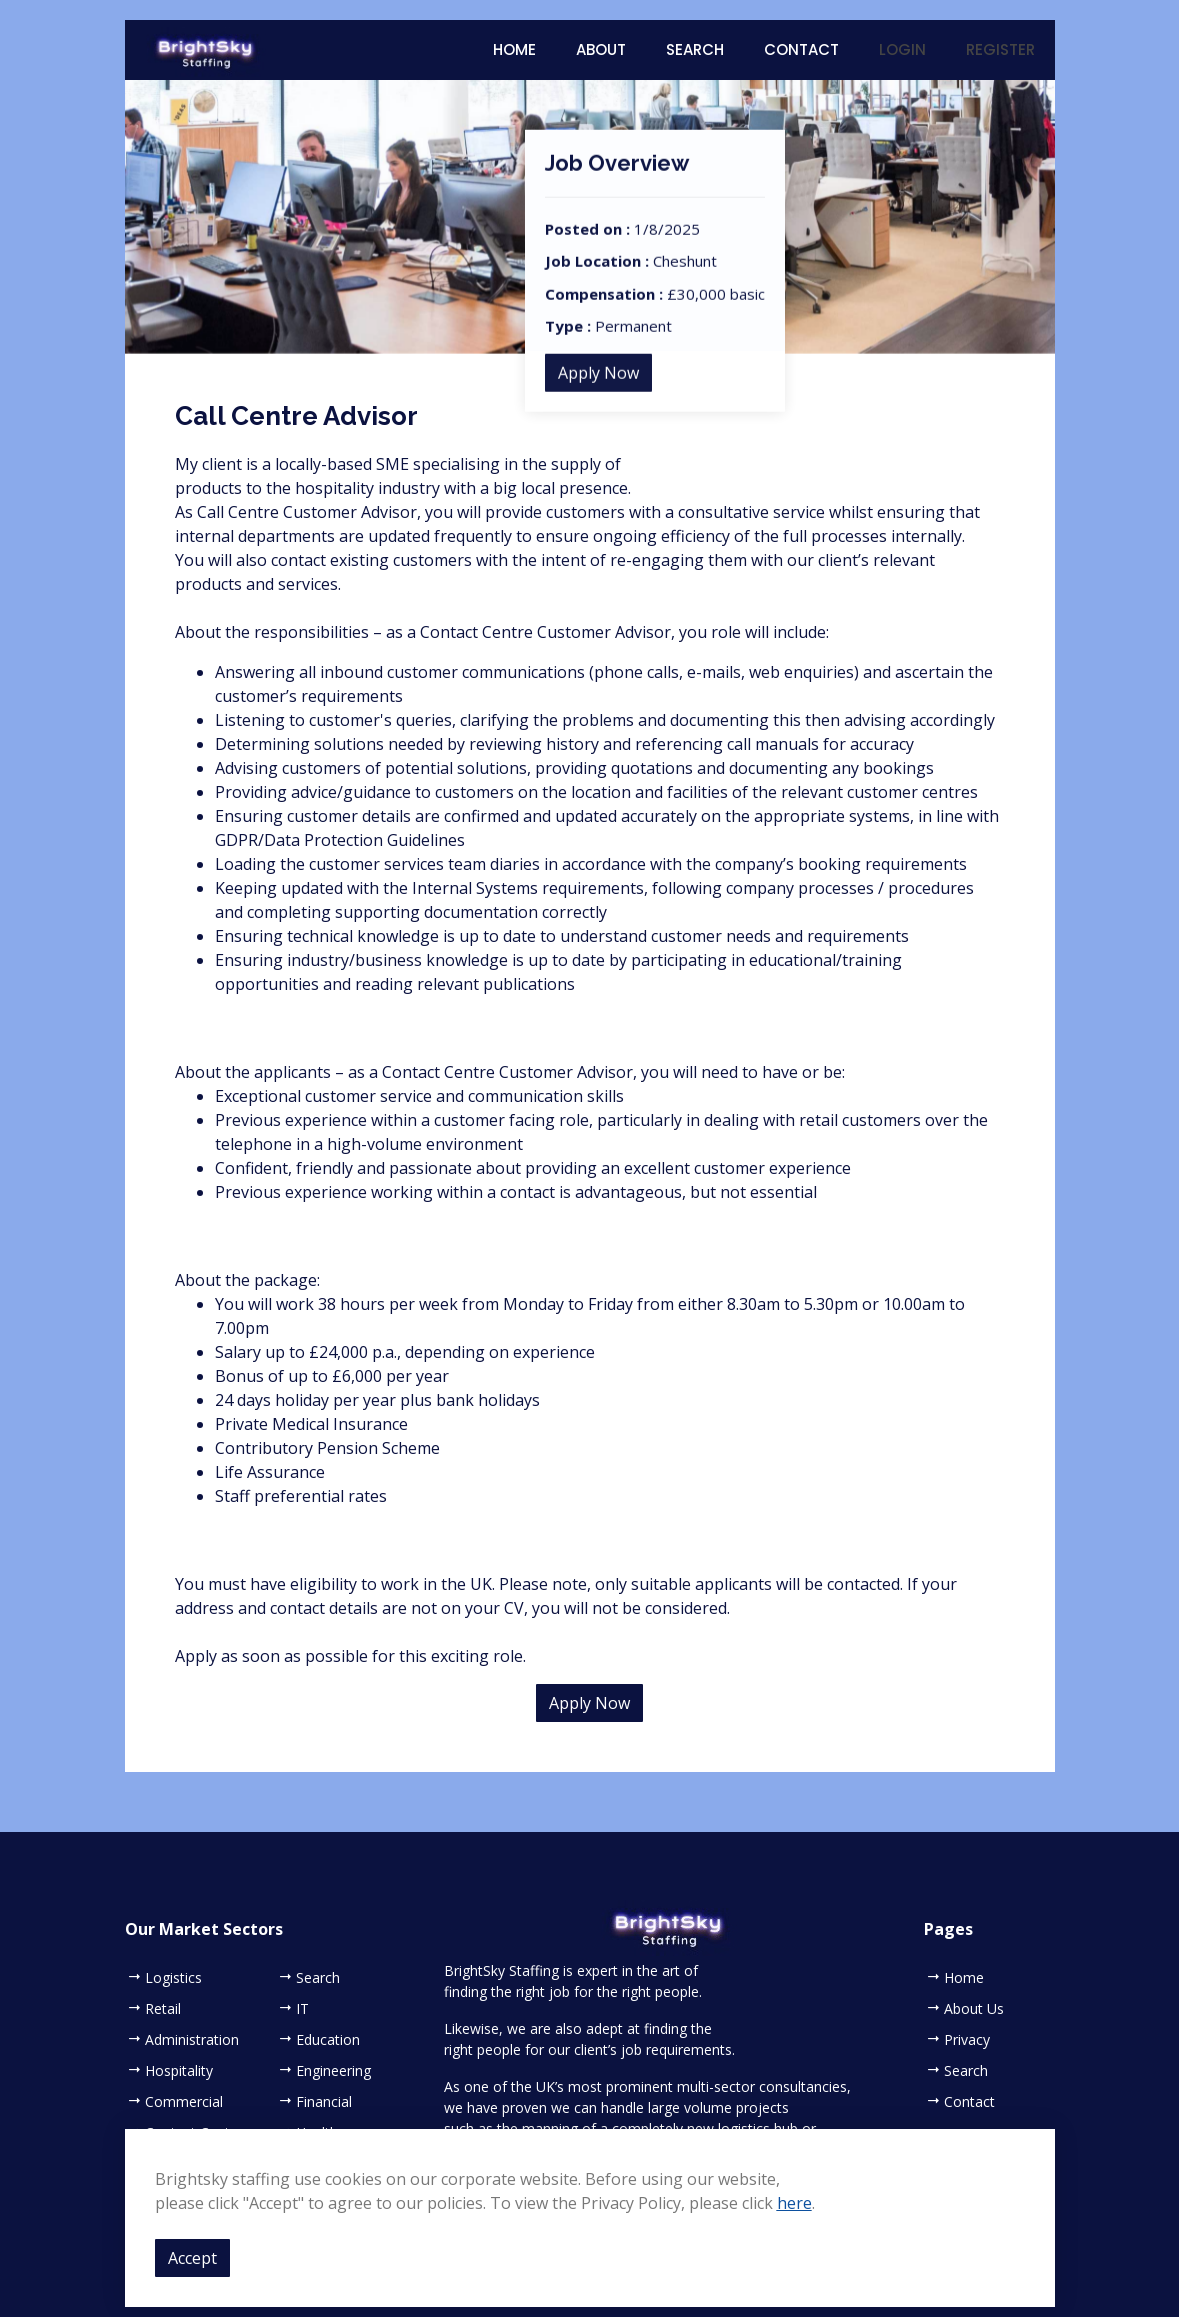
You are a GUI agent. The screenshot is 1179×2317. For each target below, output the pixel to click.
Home (514, 49)
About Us (974, 2009)
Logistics (173, 1978)
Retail (163, 2009)
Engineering (333, 2071)
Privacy (967, 2040)
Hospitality (179, 2071)
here (794, 2203)
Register (1000, 49)
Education (328, 2040)
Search (695, 49)
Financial (324, 2102)
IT (302, 2009)
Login (902, 49)
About (601, 49)
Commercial (184, 2102)
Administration (192, 2040)
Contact (801, 49)
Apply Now (598, 393)
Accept (192, 2258)
